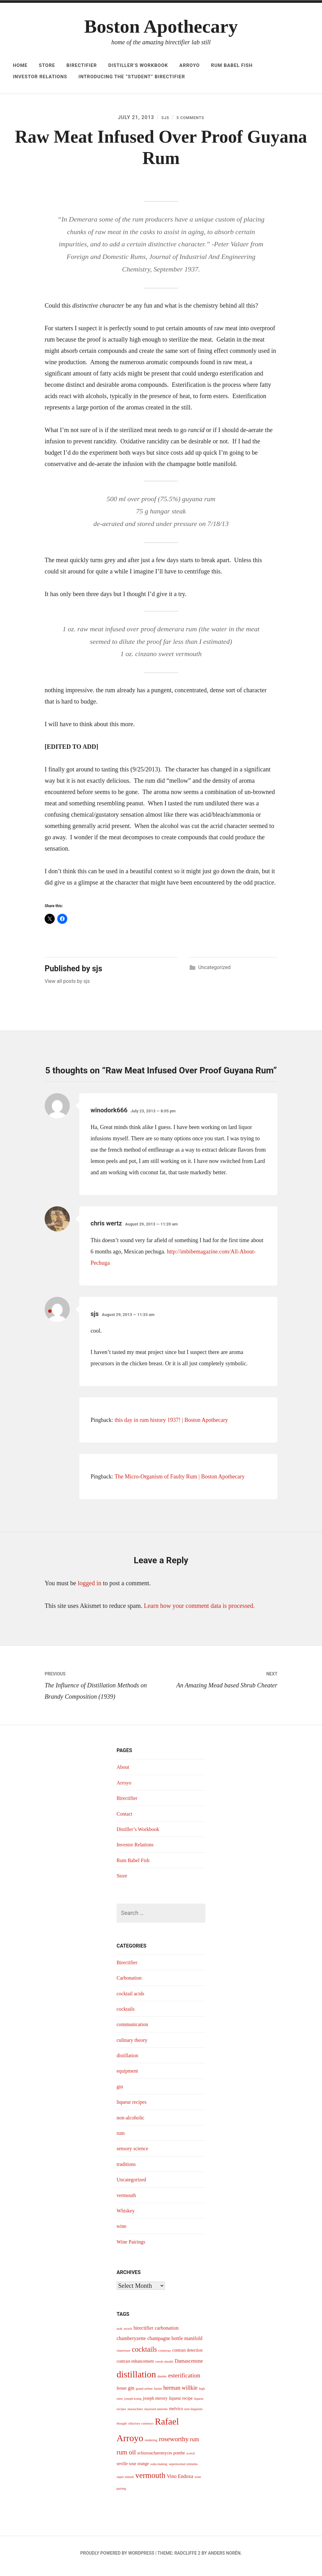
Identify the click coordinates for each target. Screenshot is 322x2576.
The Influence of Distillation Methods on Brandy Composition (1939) (103, 1690)
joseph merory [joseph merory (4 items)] (155, 2404)
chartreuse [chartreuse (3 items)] (123, 2356)
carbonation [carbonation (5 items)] (167, 2334)
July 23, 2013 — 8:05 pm (152, 1117)
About (124, 1773)
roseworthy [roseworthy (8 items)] (174, 2445)
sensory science (134, 2154)
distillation (129, 2061)
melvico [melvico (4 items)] (176, 2414)
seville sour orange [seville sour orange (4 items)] (133, 2469)
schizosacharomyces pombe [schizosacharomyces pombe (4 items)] (161, 2458)
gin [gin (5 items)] (131, 2393)
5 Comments (191, 119)
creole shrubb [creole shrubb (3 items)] (164, 2367)
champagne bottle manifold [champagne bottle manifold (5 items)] (174, 2344)
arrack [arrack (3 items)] (128, 2334)
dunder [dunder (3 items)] (162, 2382)
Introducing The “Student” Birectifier (132, 76)
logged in (89, 1589)
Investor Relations (40, 76)
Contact (125, 1819)
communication (134, 2030)
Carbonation (131, 1984)
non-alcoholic (132, 2123)
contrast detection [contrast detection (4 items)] (187, 2356)
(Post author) (49, 1323)
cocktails (127, 2015)
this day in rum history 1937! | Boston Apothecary (171, 1426)
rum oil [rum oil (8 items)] (126, 2458)
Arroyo (189, 65)
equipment (129, 2077)
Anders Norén (224, 2559)
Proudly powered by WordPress (117, 2559)
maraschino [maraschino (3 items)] (135, 2414)
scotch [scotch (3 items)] (190, 2459)
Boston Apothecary (161, 26)
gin (120, 2092)
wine (122, 2232)
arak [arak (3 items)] (119, 2334)
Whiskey (127, 2216)
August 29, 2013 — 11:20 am (151, 1230)
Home (20, 65)
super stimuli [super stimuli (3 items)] (125, 2483)
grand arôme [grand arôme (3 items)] (144, 2394)
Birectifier (81, 65)
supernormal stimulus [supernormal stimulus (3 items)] (183, 2470)
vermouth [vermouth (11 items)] (150, 2481)
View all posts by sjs (67, 987)
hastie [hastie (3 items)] (158, 2394)
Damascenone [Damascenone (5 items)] (189, 2367)
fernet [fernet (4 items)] (122, 2394)
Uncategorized (214, 973)
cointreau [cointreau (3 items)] (164, 2356)
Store (47, 65)
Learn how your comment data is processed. (199, 1611)
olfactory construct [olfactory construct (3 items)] (140, 2429)
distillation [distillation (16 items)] (136, 2380)
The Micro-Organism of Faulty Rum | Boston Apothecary (179, 1482)
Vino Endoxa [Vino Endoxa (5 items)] (180, 2482)
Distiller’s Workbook (138, 65)
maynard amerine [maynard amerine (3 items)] (156, 2414)
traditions (127, 2170)
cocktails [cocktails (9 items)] (144, 2355)
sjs (161, 119)
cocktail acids (132, 1999)
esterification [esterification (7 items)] (184, 2381)
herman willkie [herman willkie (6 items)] (180, 2393)
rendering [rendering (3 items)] (151, 2446)
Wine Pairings (133, 2247)
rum (121, 2139)
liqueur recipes (133, 2108)
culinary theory (134, 2046)
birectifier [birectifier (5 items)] (143, 2334)
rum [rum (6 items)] (194, 2445)
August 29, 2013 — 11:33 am (128, 1320)
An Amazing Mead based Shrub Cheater (219, 1684)
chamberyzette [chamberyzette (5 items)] (131, 2344)
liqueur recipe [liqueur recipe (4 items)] (180, 2404)
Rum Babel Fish (232, 65)
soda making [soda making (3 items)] (158, 2470)
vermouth (127, 2201)
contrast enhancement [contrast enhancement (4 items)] (135, 2367)
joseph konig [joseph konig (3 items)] (133, 2404)
